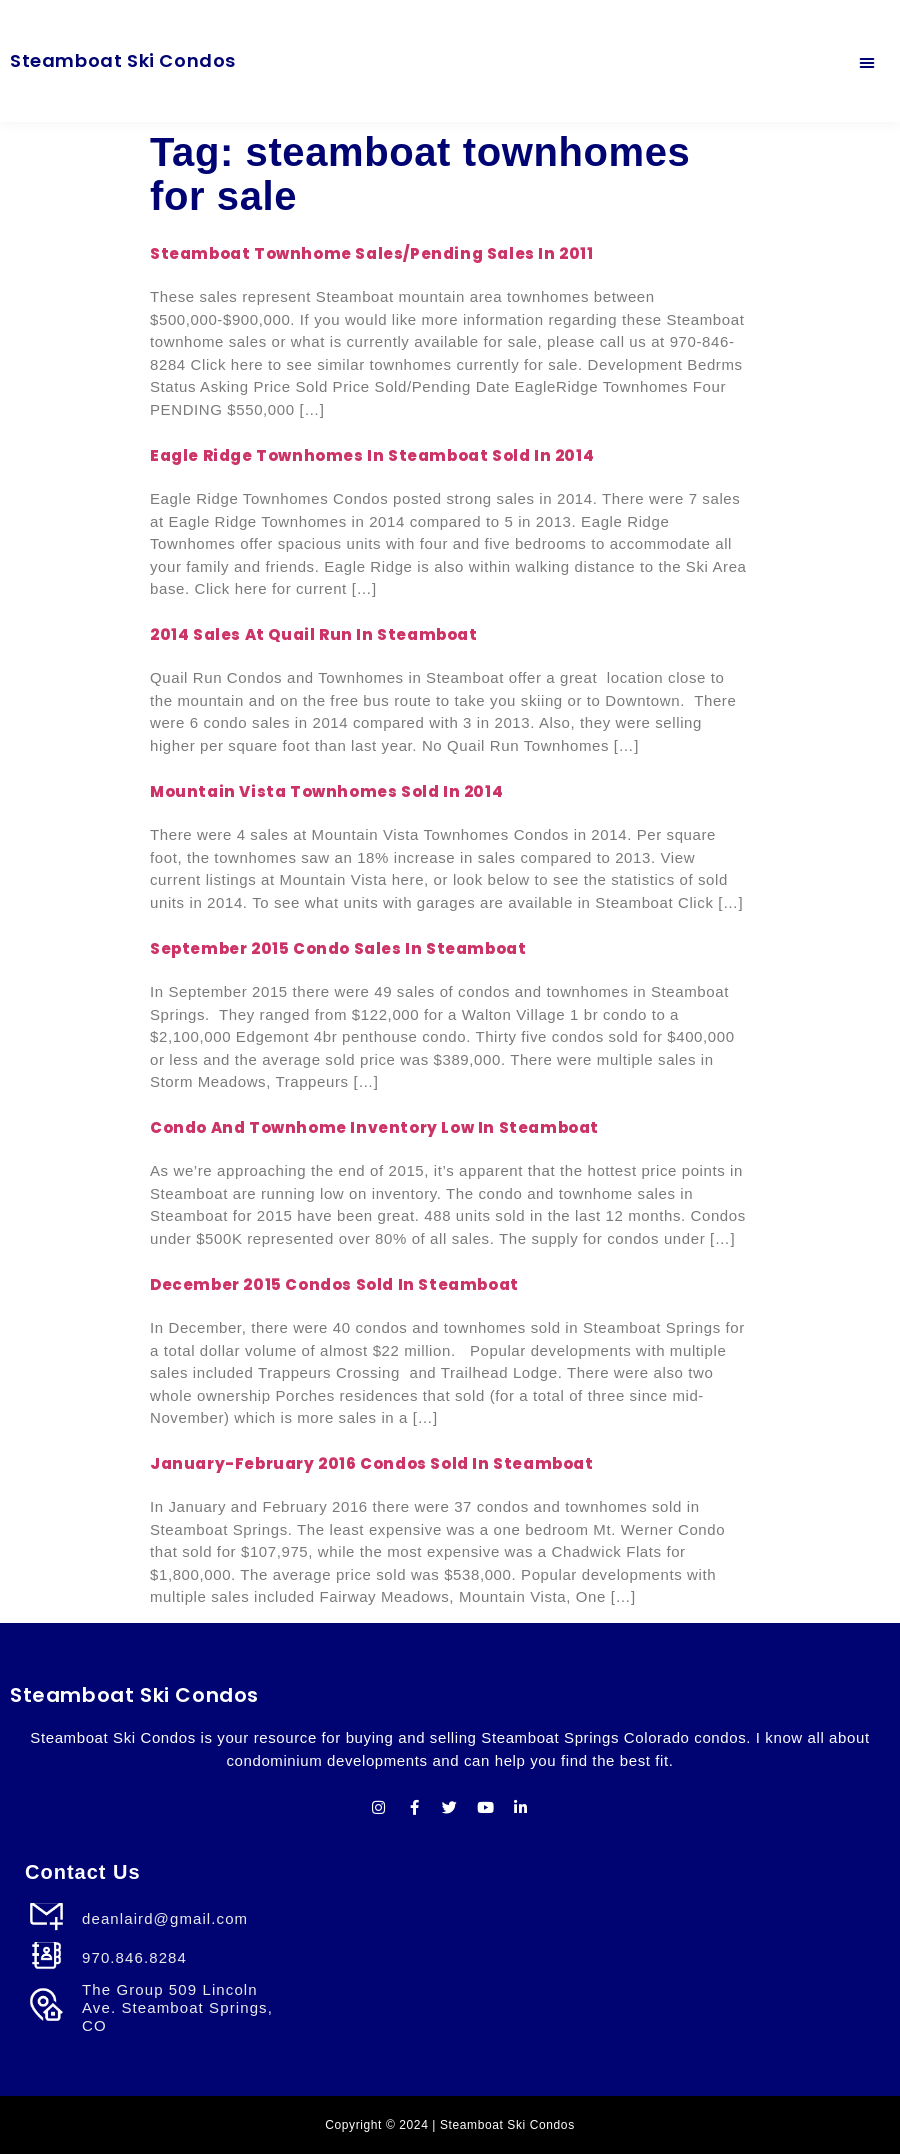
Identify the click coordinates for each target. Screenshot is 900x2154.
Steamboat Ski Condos (123, 60)
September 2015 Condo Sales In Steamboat (338, 948)
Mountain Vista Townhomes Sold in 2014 (326, 791)
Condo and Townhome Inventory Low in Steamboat (374, 1127)
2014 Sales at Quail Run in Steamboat (314, 634)
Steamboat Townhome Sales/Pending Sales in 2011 (372, 253)
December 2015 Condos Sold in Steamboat (334, 1284)
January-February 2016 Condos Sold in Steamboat (372, 1463)
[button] (867, 61)
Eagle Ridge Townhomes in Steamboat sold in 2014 (372, 455)
